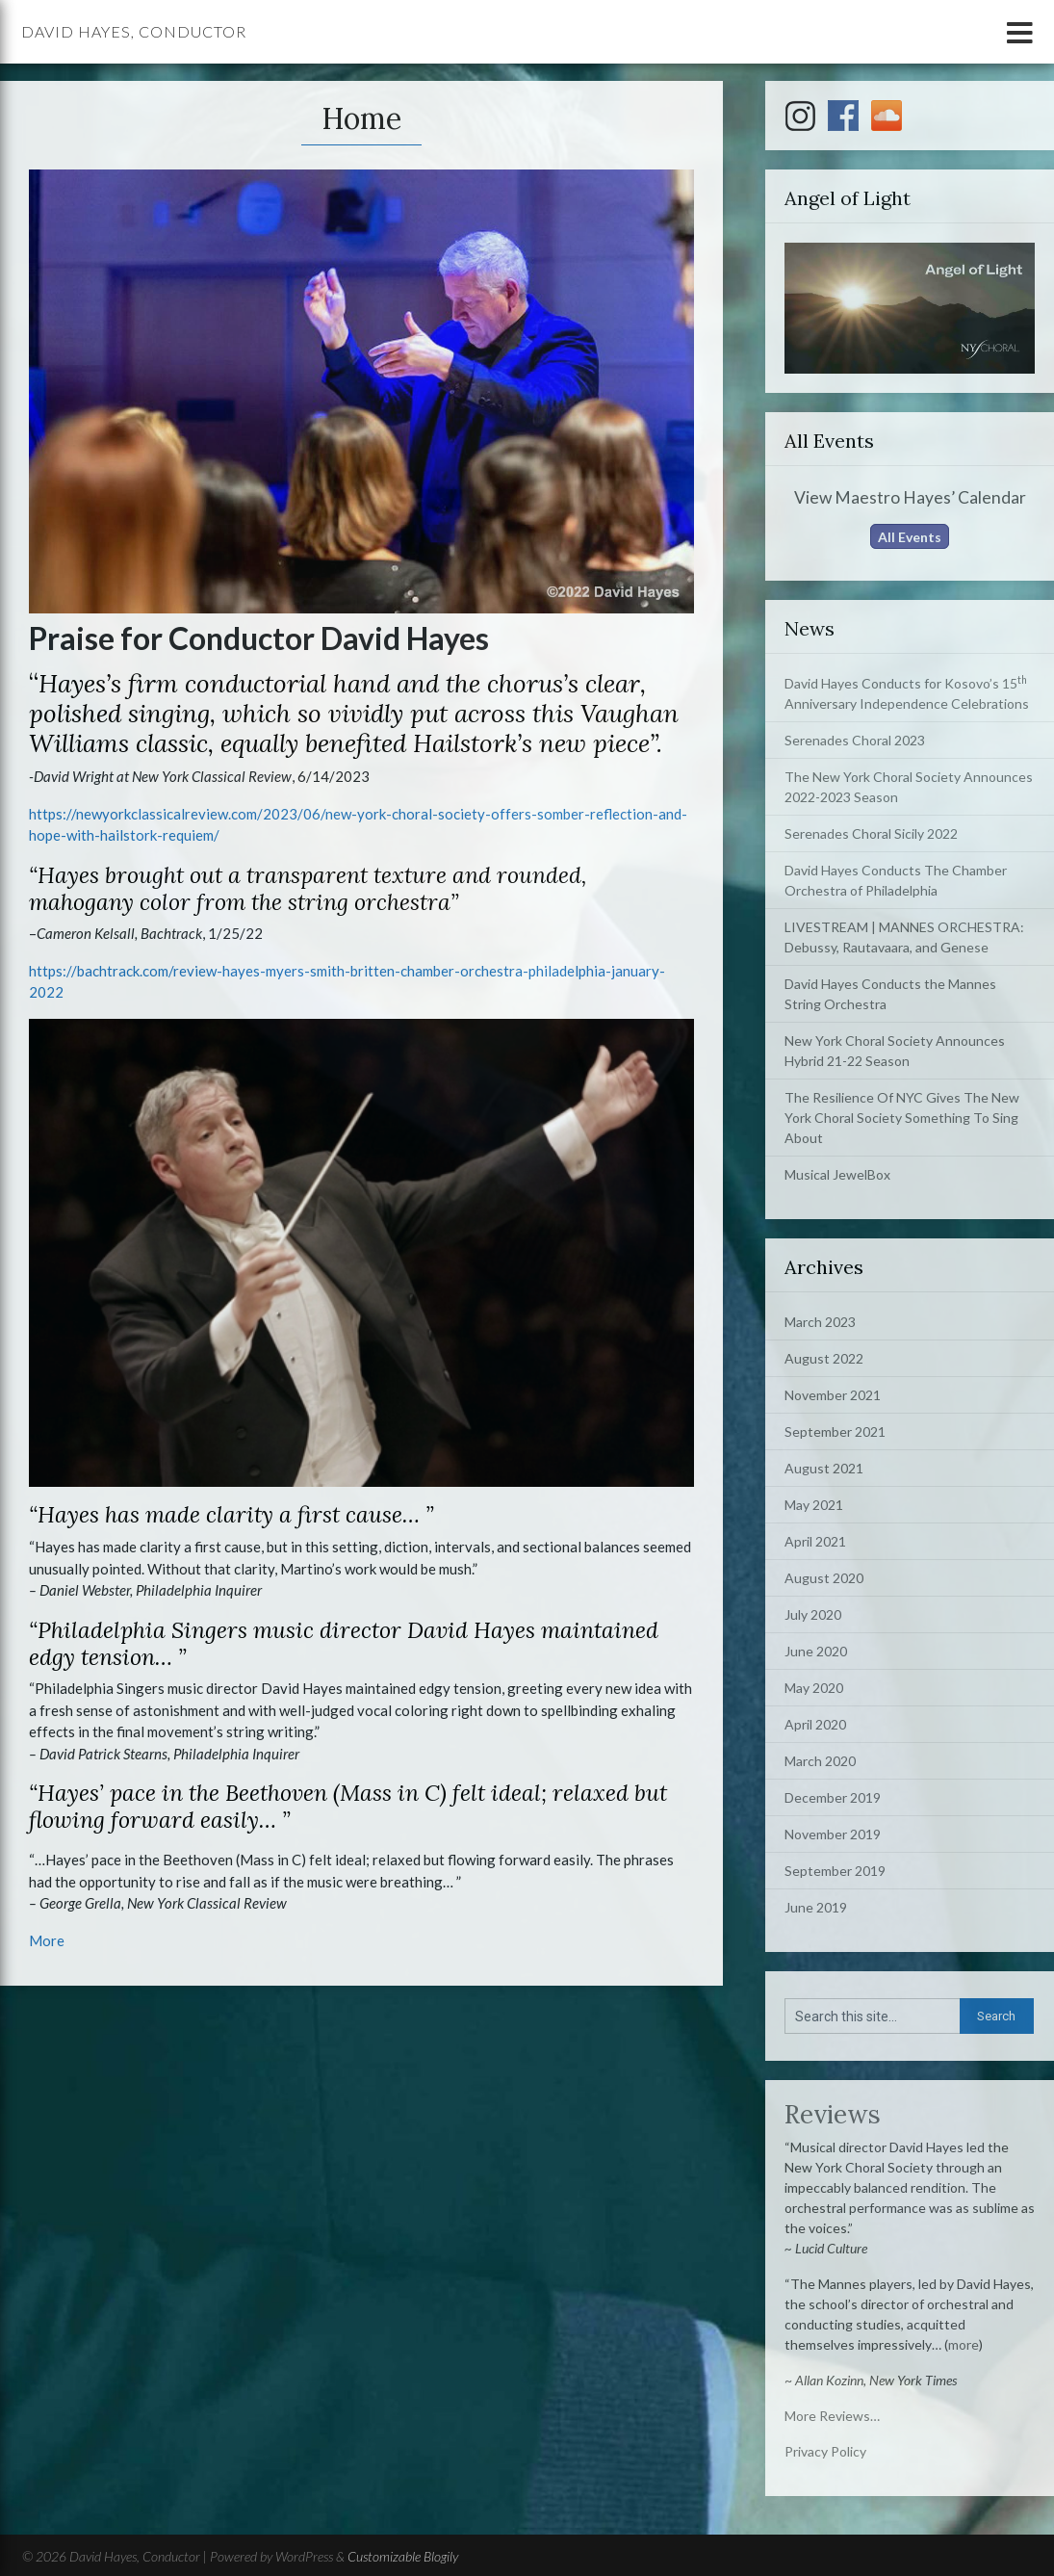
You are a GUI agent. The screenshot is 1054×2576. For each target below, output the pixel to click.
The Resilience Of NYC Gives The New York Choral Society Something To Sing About (901, 1117)
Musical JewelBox (837, 1174)
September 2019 (835, 1870)
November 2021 (832, 1395)
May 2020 (813, 1687)
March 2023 (820, 1322)
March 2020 (820, 1761)
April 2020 (815, 1724)
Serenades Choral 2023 (854, 740)
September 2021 (835, 1431)
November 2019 (832, 1834)
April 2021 (815, 1541)
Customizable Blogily (402, 2556)
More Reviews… (832, 2415)
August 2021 (823, 1468)
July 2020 (812, 1614)
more (963, 2344)
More (46, 1940)
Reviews (832, 2114)
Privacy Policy (825, 2451)
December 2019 (832, 1797)
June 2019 (815, 1907)
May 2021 (813, 1504)
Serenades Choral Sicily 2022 (871, 833)
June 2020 (815, 1651)
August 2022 (823, 1358)
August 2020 (823, 1578)
